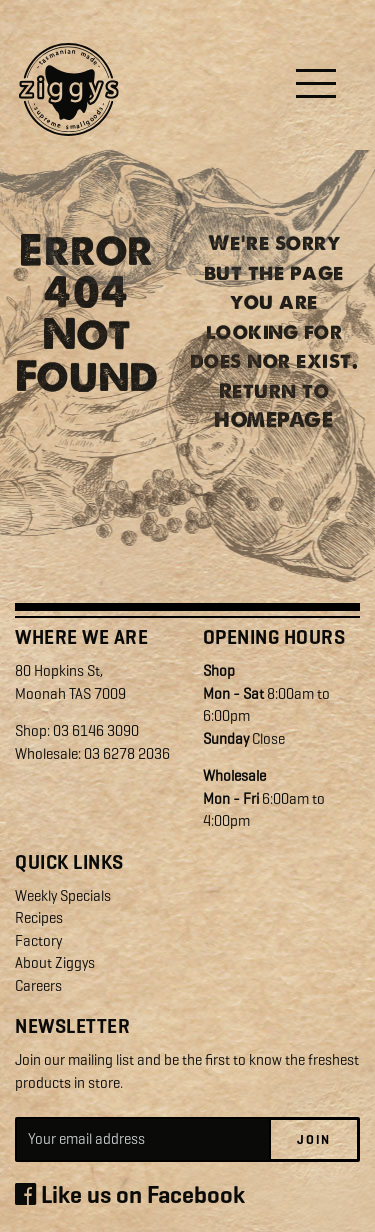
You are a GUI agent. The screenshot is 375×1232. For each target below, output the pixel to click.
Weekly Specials (63, 896)
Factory (38, 941)
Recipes (39, 918)
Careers (38, 986)
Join (314, 1139)
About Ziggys (55, 963)
